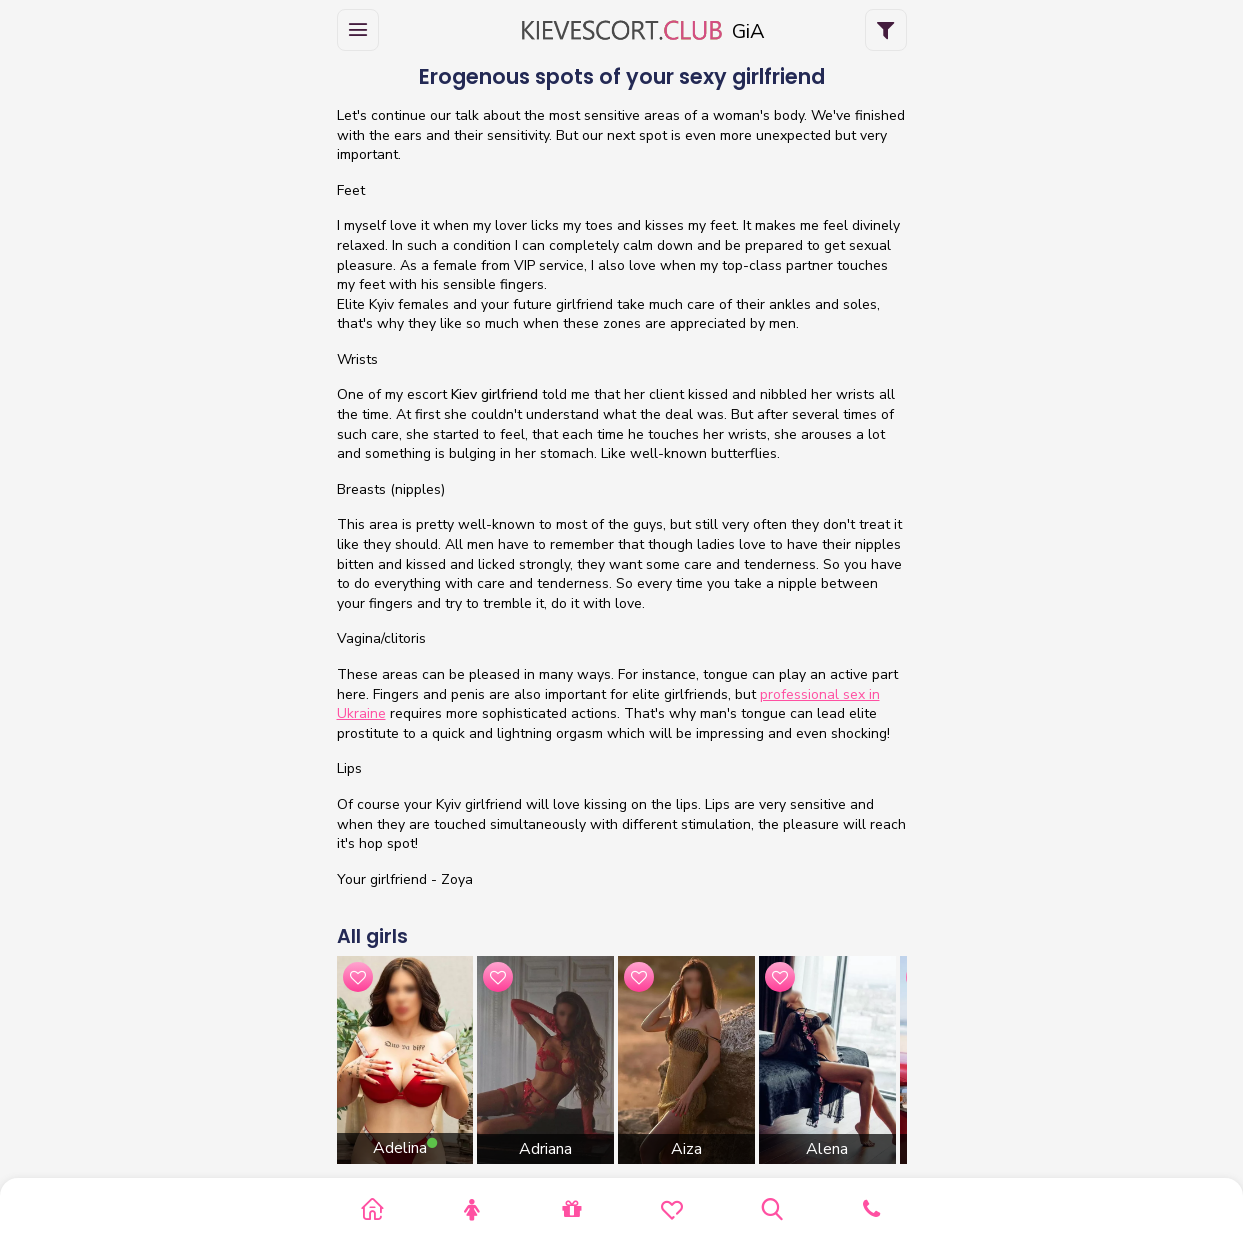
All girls (372, 936)
